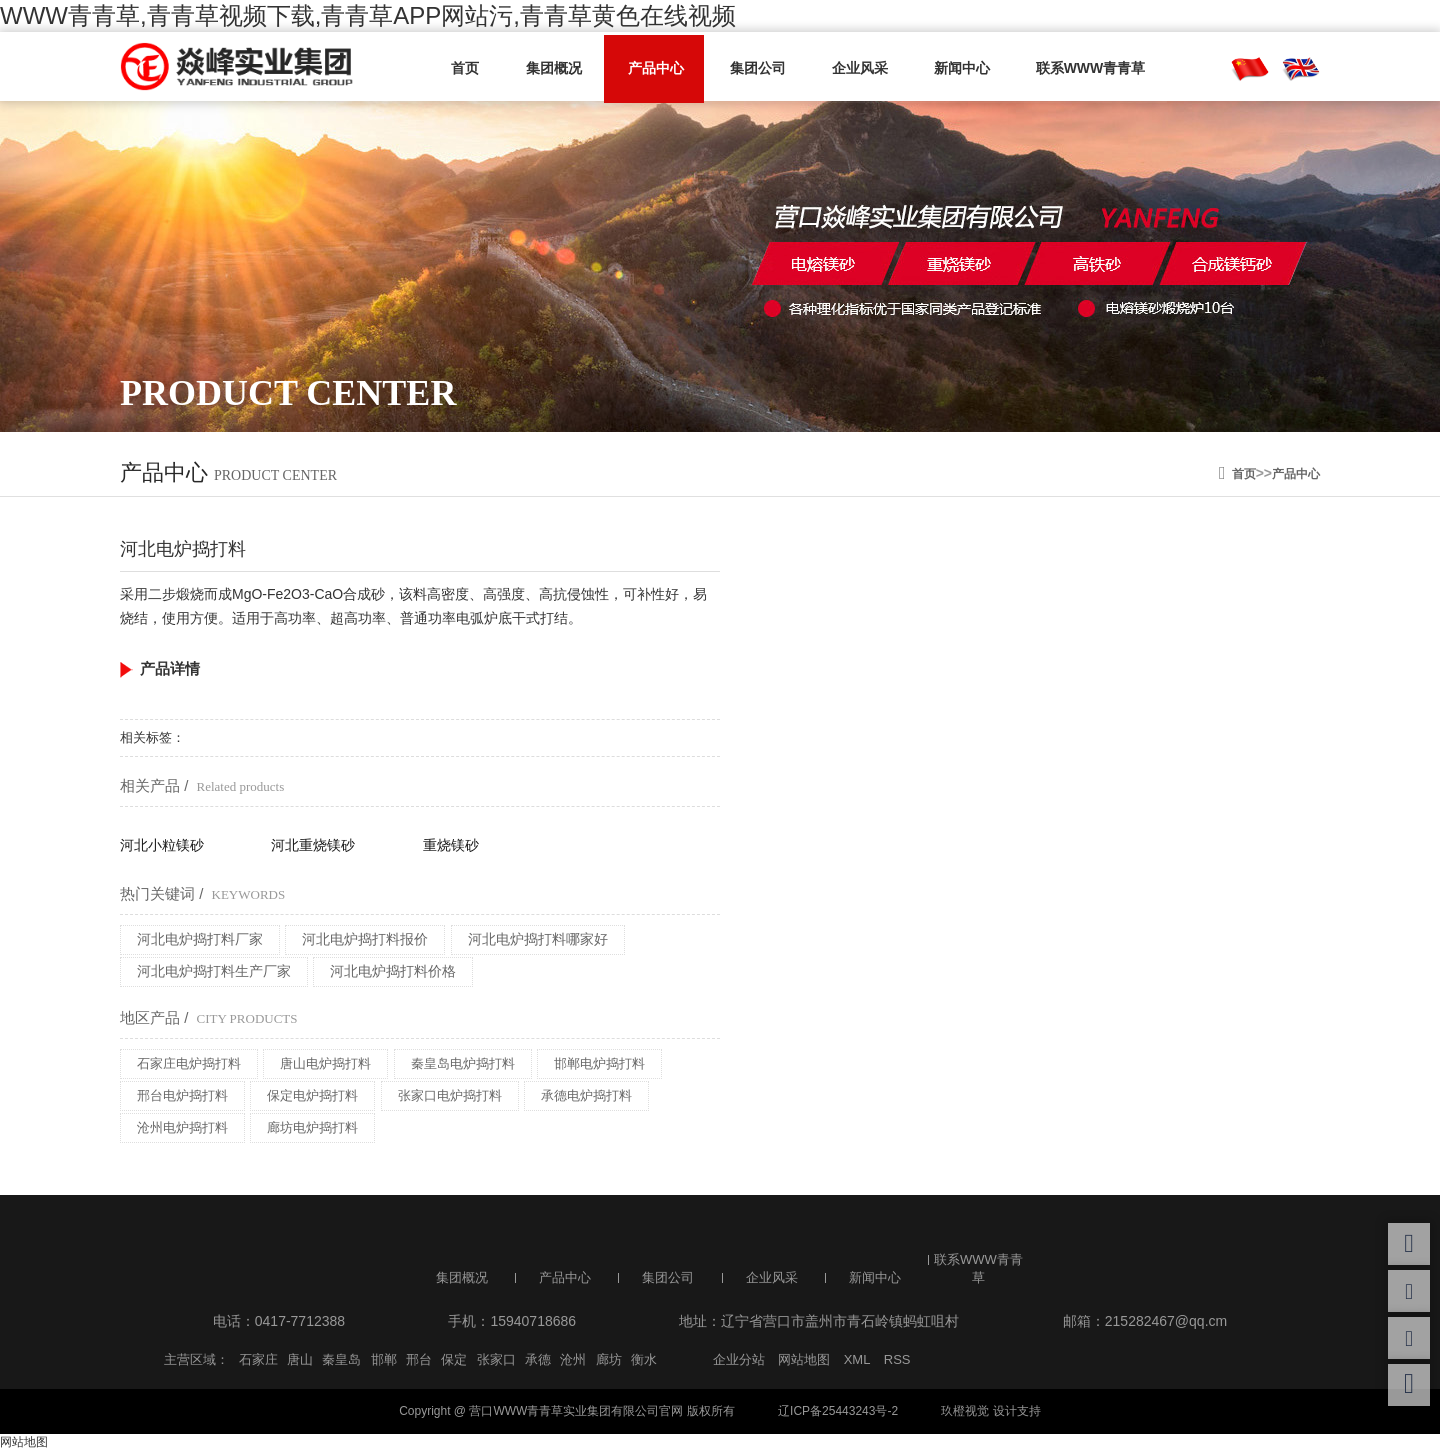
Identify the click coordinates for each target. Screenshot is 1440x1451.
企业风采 (845, 67)
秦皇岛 (341, 1359)
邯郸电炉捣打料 (599, 1063)
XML (857, 1359)
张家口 (496, 1359)
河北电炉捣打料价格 (393, 971)
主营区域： (196, 1359)
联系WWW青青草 (1068, 67)
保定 (454, 1359)
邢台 (419, 1359)
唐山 (300, 1359)
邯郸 (384, 1359)
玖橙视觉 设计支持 (990, 1411)
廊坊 (609, 1359)
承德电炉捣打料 (586, 1095)
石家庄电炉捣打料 (189, 1063)
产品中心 (649, 67)
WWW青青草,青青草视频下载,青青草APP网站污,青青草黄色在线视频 (368, 15)
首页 (467, 67)
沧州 (573, 1359)
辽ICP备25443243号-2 (838, 1411)
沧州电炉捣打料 (182, 1127)
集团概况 (551, 67)
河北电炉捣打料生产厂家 (214, 971)
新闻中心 (943, 67)
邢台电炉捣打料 (182, 1095)
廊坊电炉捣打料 (312, 1127)
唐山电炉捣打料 (325, 1063)
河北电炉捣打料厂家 (200, 939)
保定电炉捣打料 (312, 1095)
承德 (538, 1359)
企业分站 (739, 1359)
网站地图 (804, 1359)
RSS (897, 1359)
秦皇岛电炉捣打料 (463, 1063)
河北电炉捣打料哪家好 (538, 939)
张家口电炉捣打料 (450, 1095)
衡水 (644, 1359)
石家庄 (258, 1359)
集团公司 (747, 67)
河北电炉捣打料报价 (365, 939)
